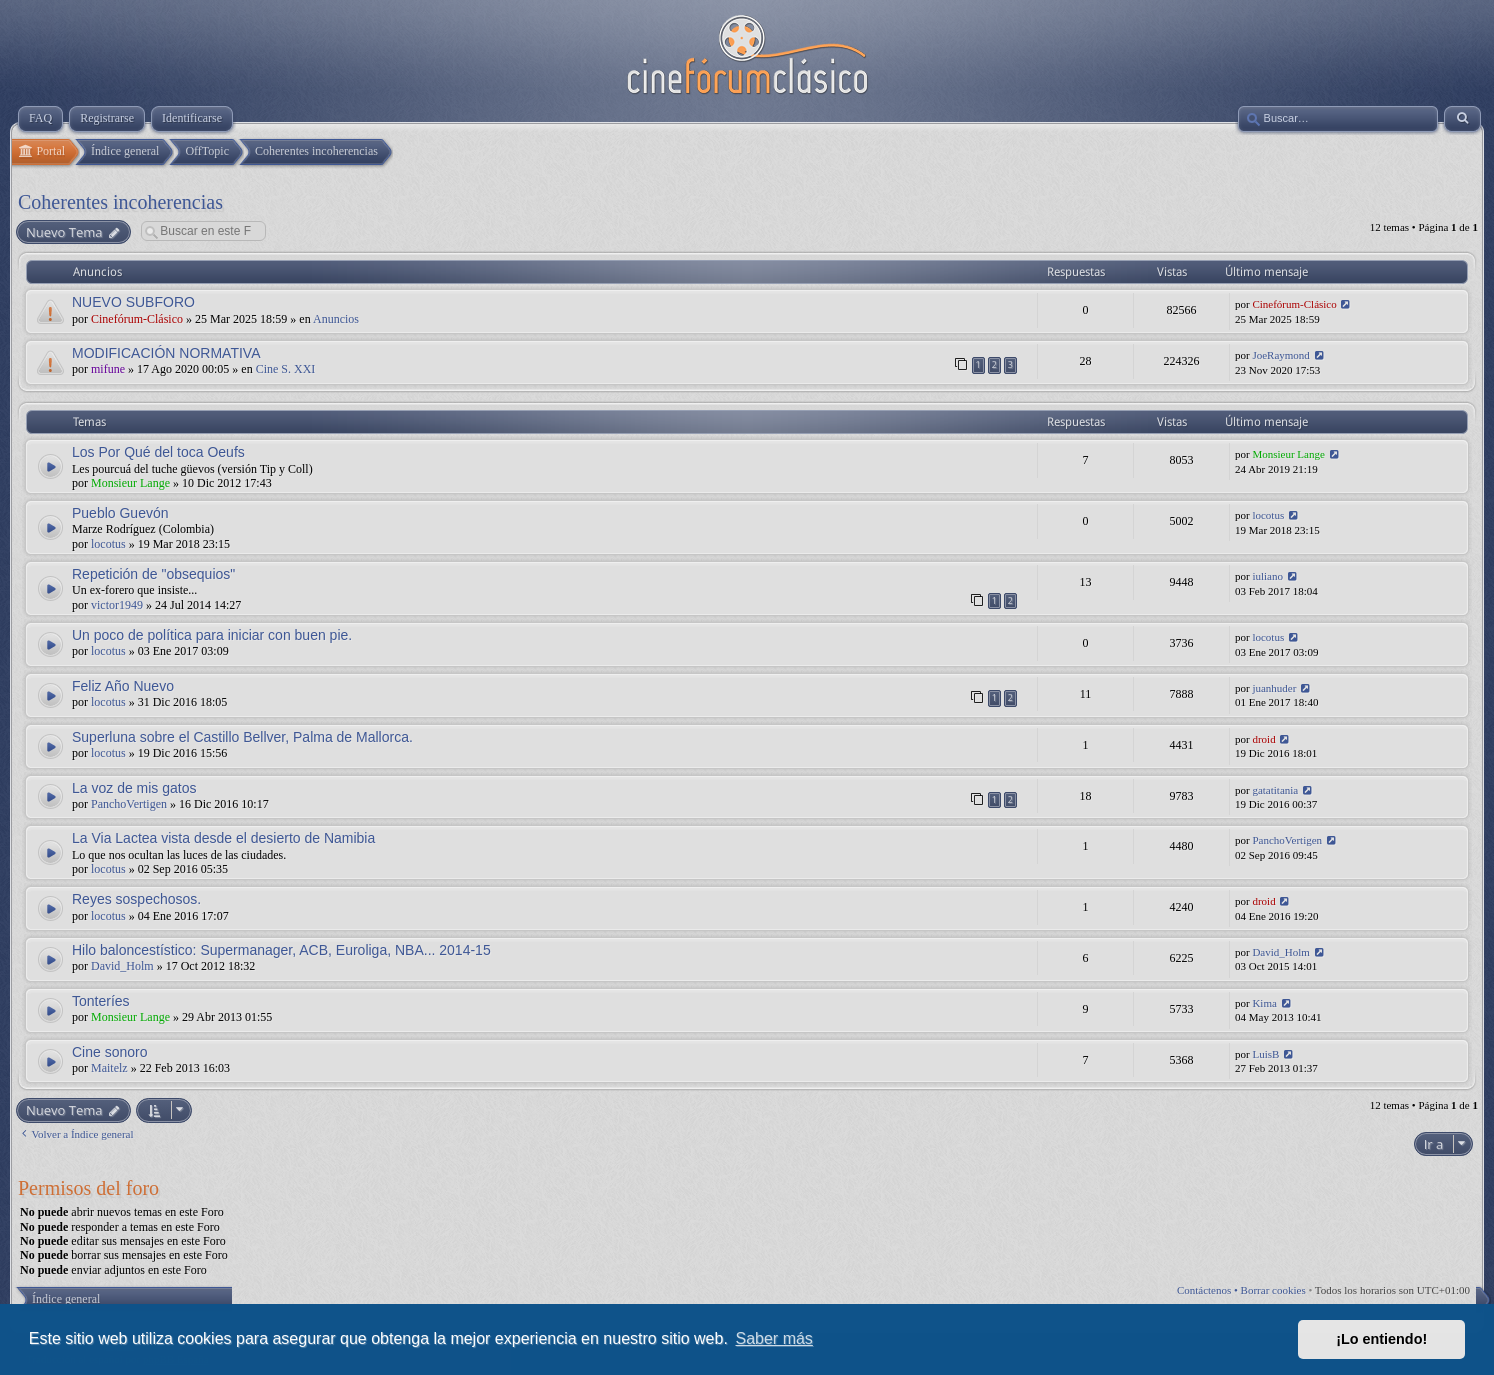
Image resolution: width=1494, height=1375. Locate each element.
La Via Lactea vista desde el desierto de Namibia (223, 838)
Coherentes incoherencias (120, 202)
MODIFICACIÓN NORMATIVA (166, 353)
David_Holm (122, 966)
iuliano (1267, 576)
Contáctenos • (1209, 1290)
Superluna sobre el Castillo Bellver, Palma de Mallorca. (242, 737)
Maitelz (109, 1068)
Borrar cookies (1273, 1290)
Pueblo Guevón (120, 513)
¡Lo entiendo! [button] (1381, 1339)
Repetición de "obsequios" (153, 574)
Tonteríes (101, 1001)
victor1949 (117, 605)
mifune (108, 369)
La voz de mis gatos (134, 788)
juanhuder (1274, 688)
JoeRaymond (1280, 355)
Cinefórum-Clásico (137, 319)
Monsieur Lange (130, 483)
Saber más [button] (774, 1338)
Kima (1264, 1003)
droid (1263, 739)
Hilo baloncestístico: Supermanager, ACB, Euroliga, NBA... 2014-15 (281, 950)
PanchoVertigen (129, 804)
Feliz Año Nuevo (123, 686)
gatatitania (1275, 790)
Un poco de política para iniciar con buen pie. (212, 635)
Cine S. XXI (286, 369)
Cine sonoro (110, 1052)
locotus (108, 544)
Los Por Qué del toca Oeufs (158, 452)
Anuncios (336, 319)
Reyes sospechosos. (136, 899)
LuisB (1265, 1054)
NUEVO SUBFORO (133, 302)
